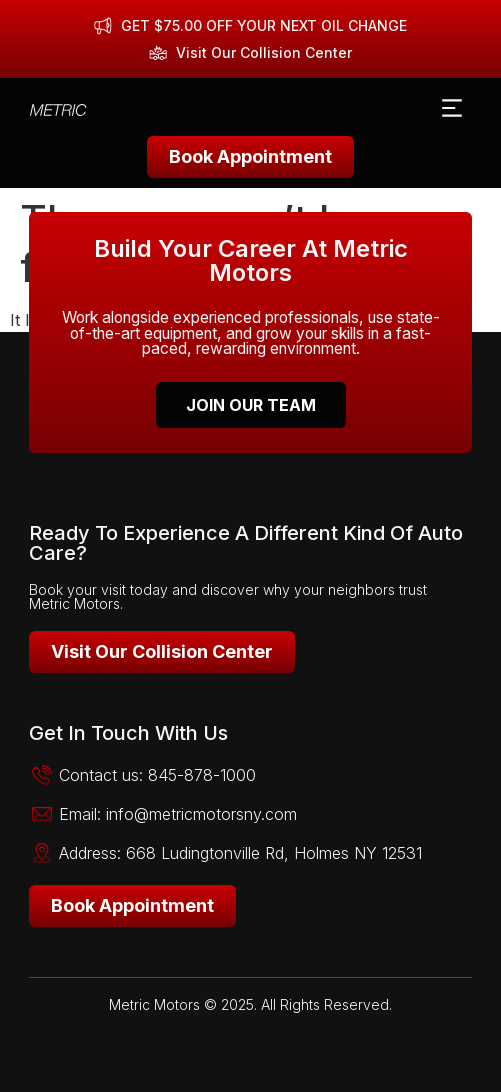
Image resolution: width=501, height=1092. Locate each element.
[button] (451, 109)
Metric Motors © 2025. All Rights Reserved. (250, 1004)
